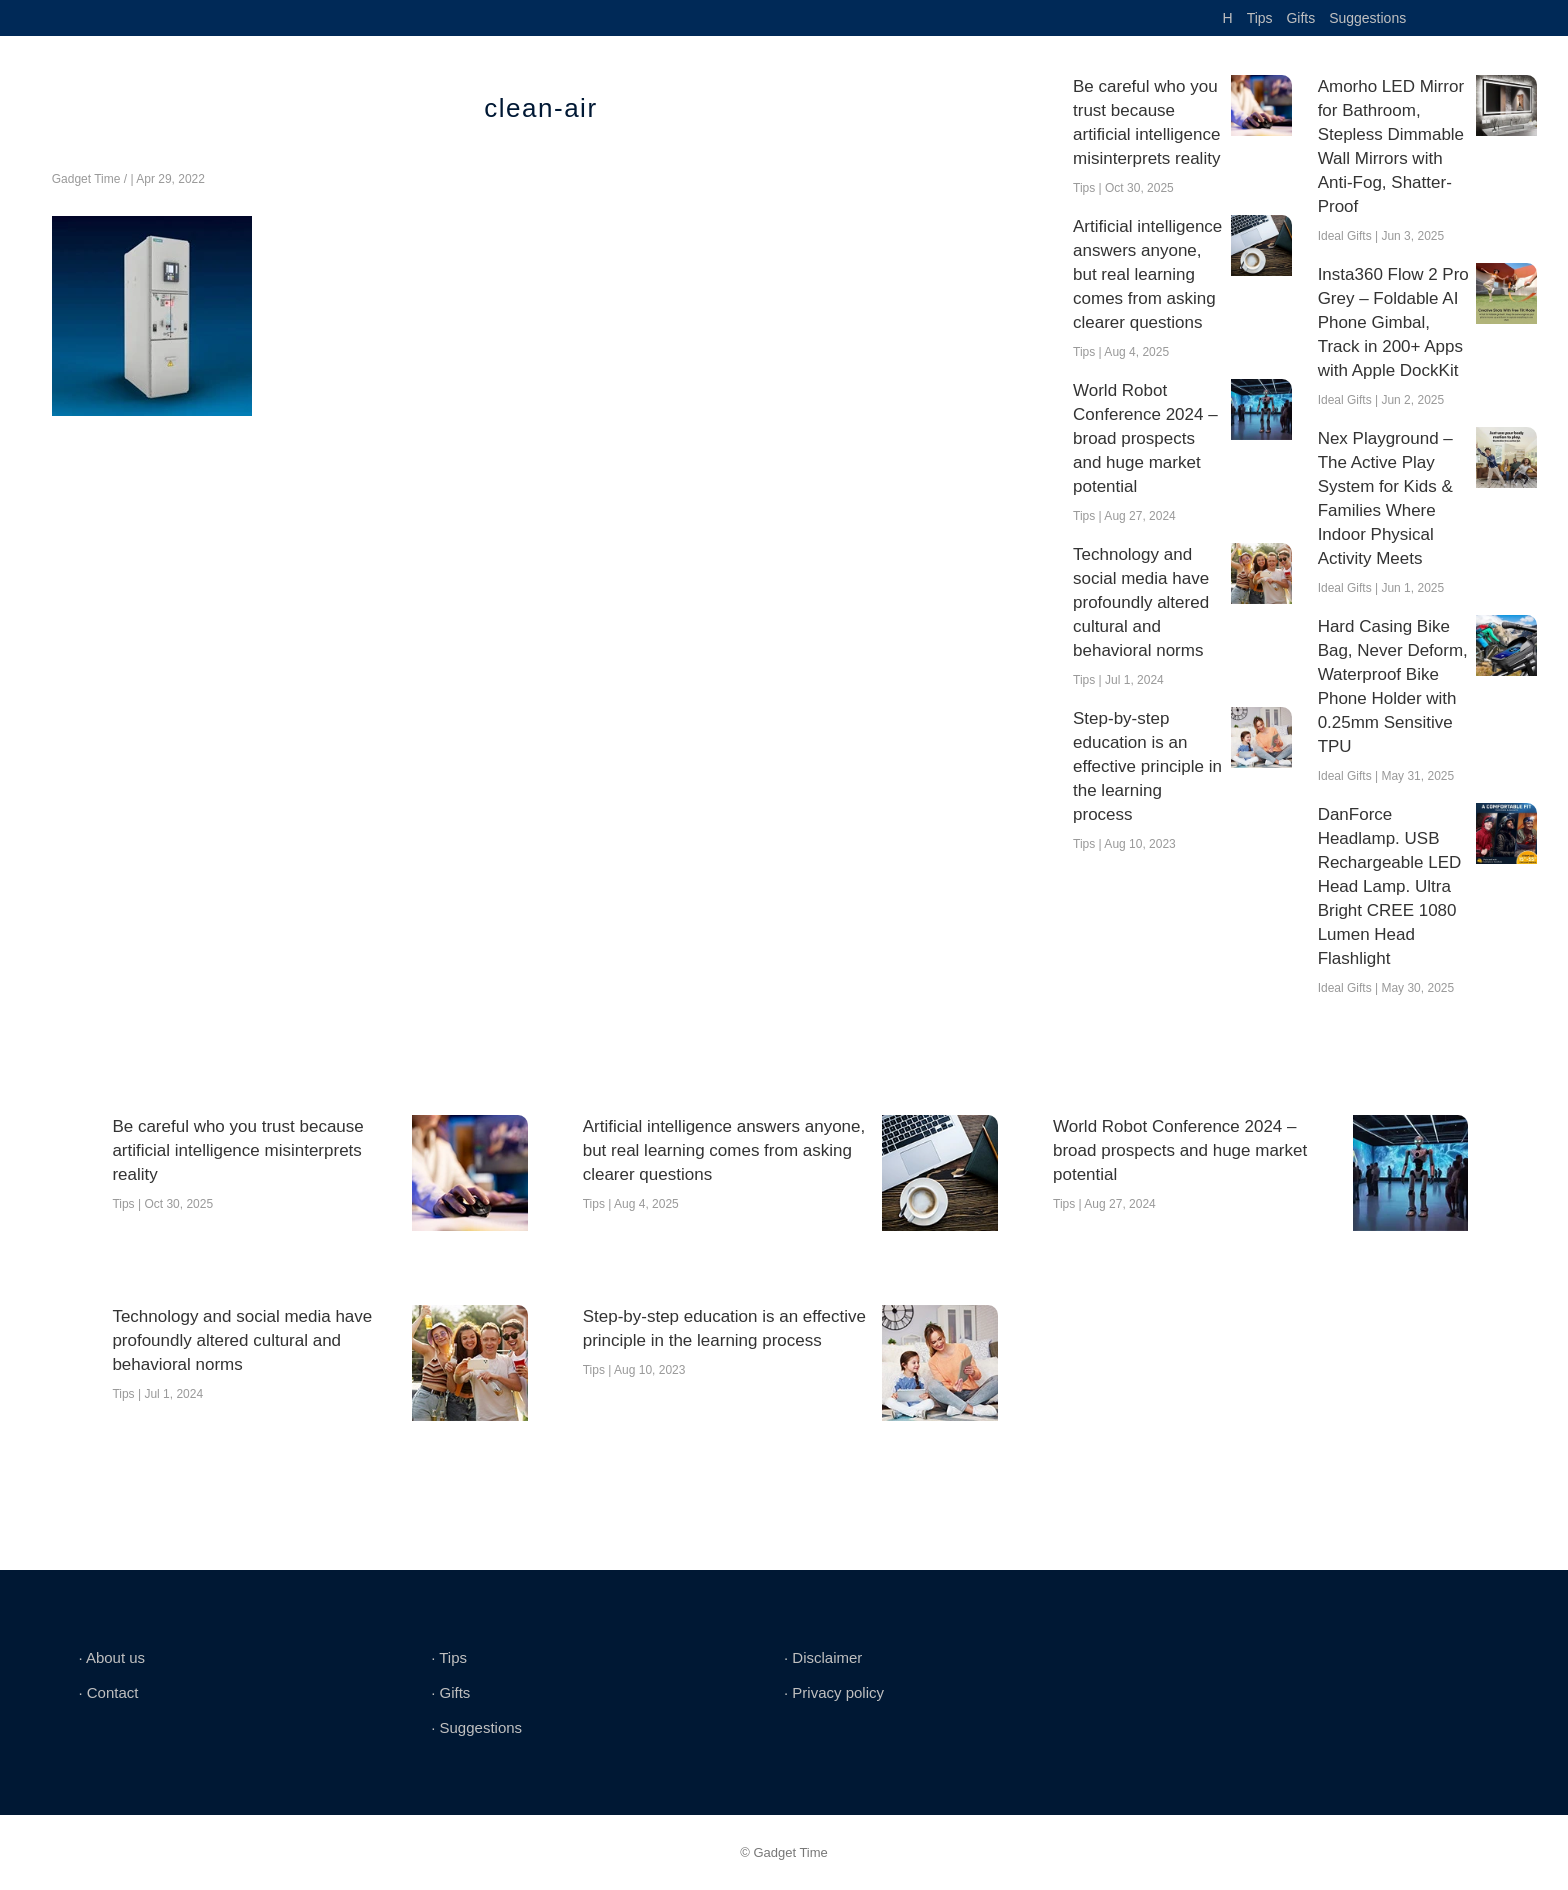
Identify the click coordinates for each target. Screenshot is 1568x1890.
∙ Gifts (450, 1692)
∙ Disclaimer (823, 1657)
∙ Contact (108, 1692)
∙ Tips (449, 1657)
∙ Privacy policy (834, 1692)
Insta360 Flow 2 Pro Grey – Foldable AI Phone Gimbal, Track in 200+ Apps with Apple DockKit (1393, 322)
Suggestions (1367, 18)
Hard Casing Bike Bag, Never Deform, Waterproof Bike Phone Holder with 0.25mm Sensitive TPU (1393, 686)
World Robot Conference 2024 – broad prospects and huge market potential (1145, 438)
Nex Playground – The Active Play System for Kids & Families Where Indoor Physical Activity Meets (1385, 498)
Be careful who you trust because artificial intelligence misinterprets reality (1146, 122)
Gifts (1300, 18)
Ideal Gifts (1345, 236)
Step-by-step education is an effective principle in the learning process (1147, 766)
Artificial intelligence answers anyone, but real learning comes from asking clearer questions (1147, 274)
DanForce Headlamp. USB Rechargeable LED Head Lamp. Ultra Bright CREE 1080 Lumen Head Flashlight (1390, 886)
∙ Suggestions (476, 1727)
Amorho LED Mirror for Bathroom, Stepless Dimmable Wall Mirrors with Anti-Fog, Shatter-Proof (1391, 146)
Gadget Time (86, 179)
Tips (1260, 18)
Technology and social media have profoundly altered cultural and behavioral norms (1141, 602)
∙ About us (111, 1657)
